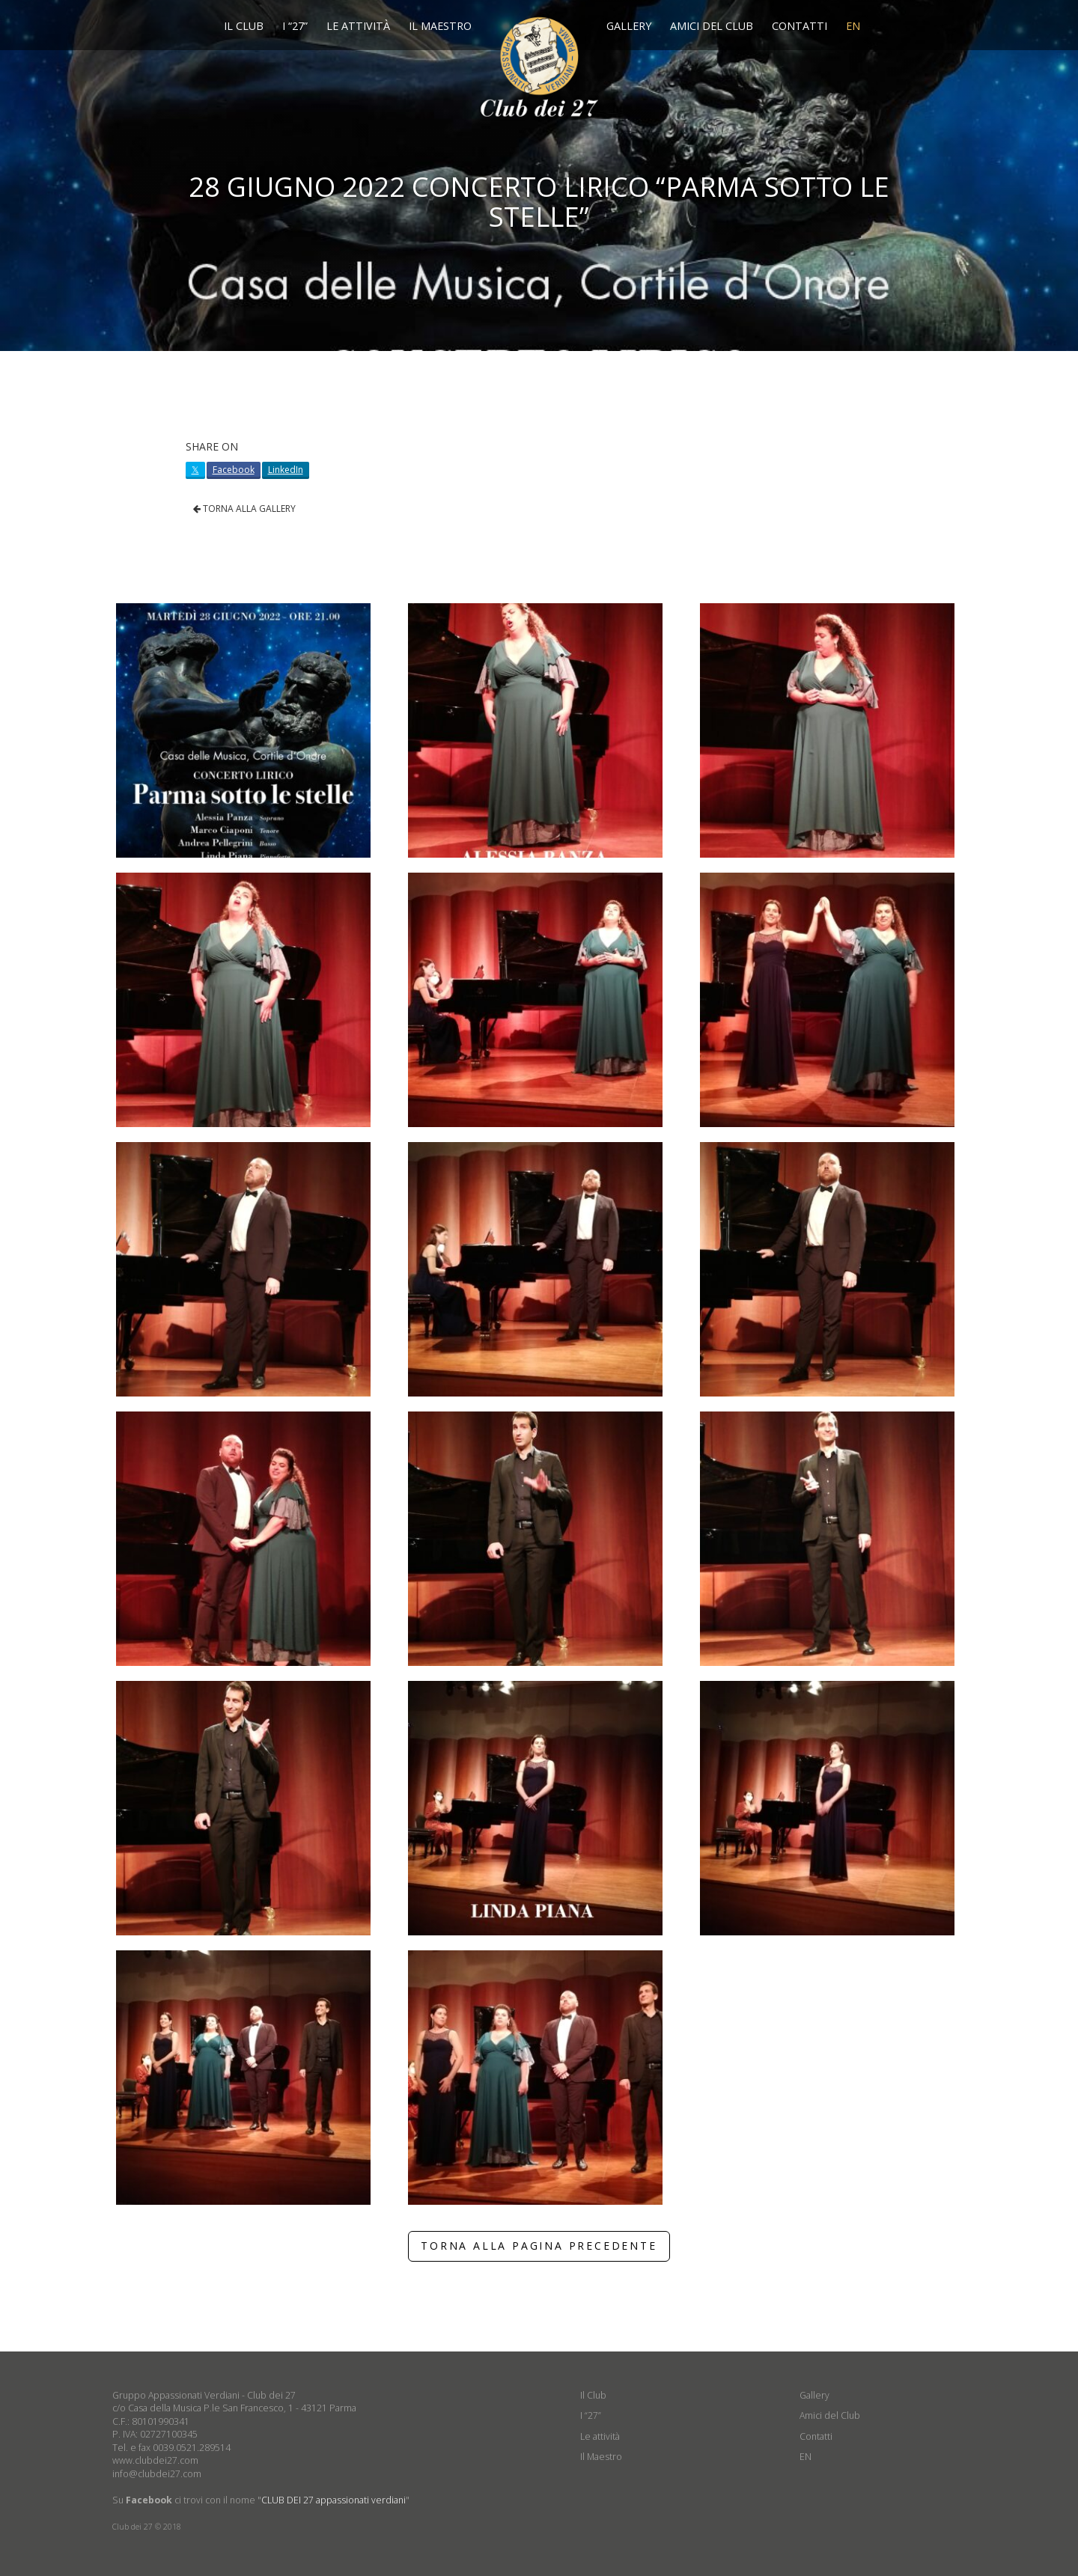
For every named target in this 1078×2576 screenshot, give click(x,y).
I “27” (295, 26)
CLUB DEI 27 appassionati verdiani (333, 2500)
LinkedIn (285, 469)
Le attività (358, 26)
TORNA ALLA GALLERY (244, 508)
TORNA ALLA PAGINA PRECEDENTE (539, 2245)
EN (853, 26)
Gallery (628, 26)
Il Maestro (440, 26)
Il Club (244, 26)
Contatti (799, 26)
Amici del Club (711, 26)
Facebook (234, 469)
